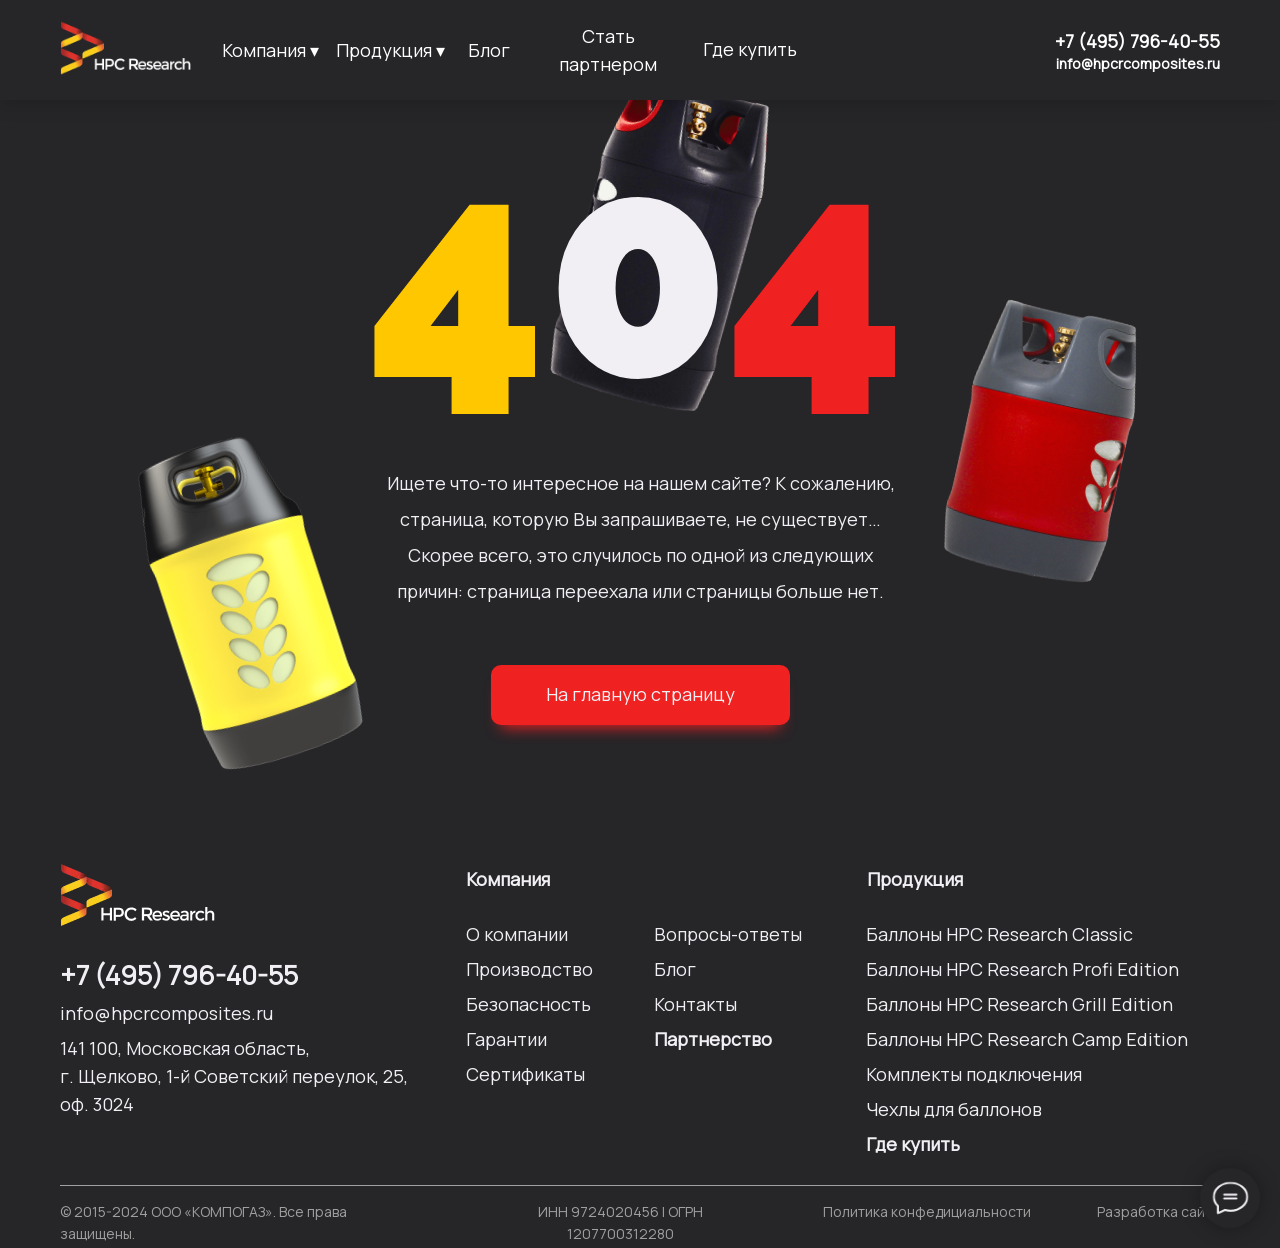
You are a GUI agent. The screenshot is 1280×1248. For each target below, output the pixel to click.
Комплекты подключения (974, 1074)
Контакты (695, 1004)
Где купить (750, 49)
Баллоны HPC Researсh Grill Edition (1019, 1004)
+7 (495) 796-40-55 (1137, 41)
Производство (529, 969)
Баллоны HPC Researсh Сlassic (999, 934)
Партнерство (713, 1039)
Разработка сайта (1158, 1211)
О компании (517, 934)
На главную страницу (640, 694)
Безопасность (528, 1004)
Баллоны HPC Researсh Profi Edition (1022, 969)
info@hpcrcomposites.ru (1138, 63)
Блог (489, 50)
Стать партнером (608, 50)
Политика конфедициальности (927, 1211)
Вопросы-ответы (728, 934)
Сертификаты (525, 1074)
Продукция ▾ (390, 50)
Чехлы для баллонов (954, 1109)
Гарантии (506, 1039)
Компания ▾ (270, 50)
